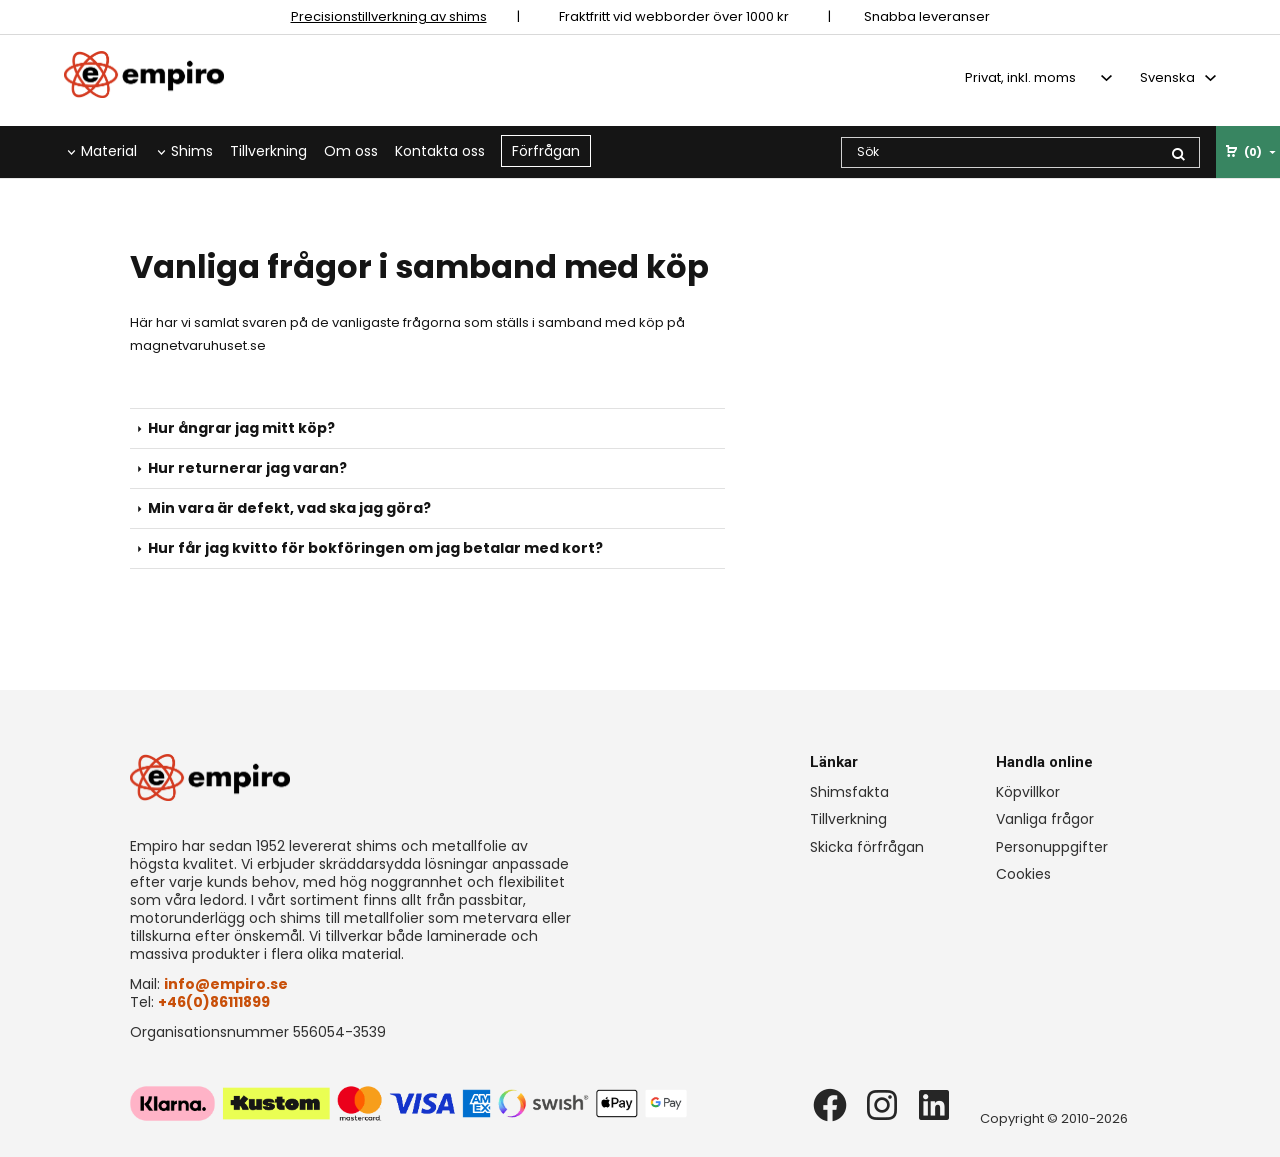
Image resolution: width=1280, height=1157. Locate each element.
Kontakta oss (440, 151)
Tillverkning (268, 151)
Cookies (1023, 874)
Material (109, 151)
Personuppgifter (1052, 847)
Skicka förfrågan (867, 847)
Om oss (351, 151)
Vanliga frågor (1045, 819)
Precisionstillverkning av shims (389, 16)
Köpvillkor (1028, 792)
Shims (192, 151)
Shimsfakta (849, 792)
